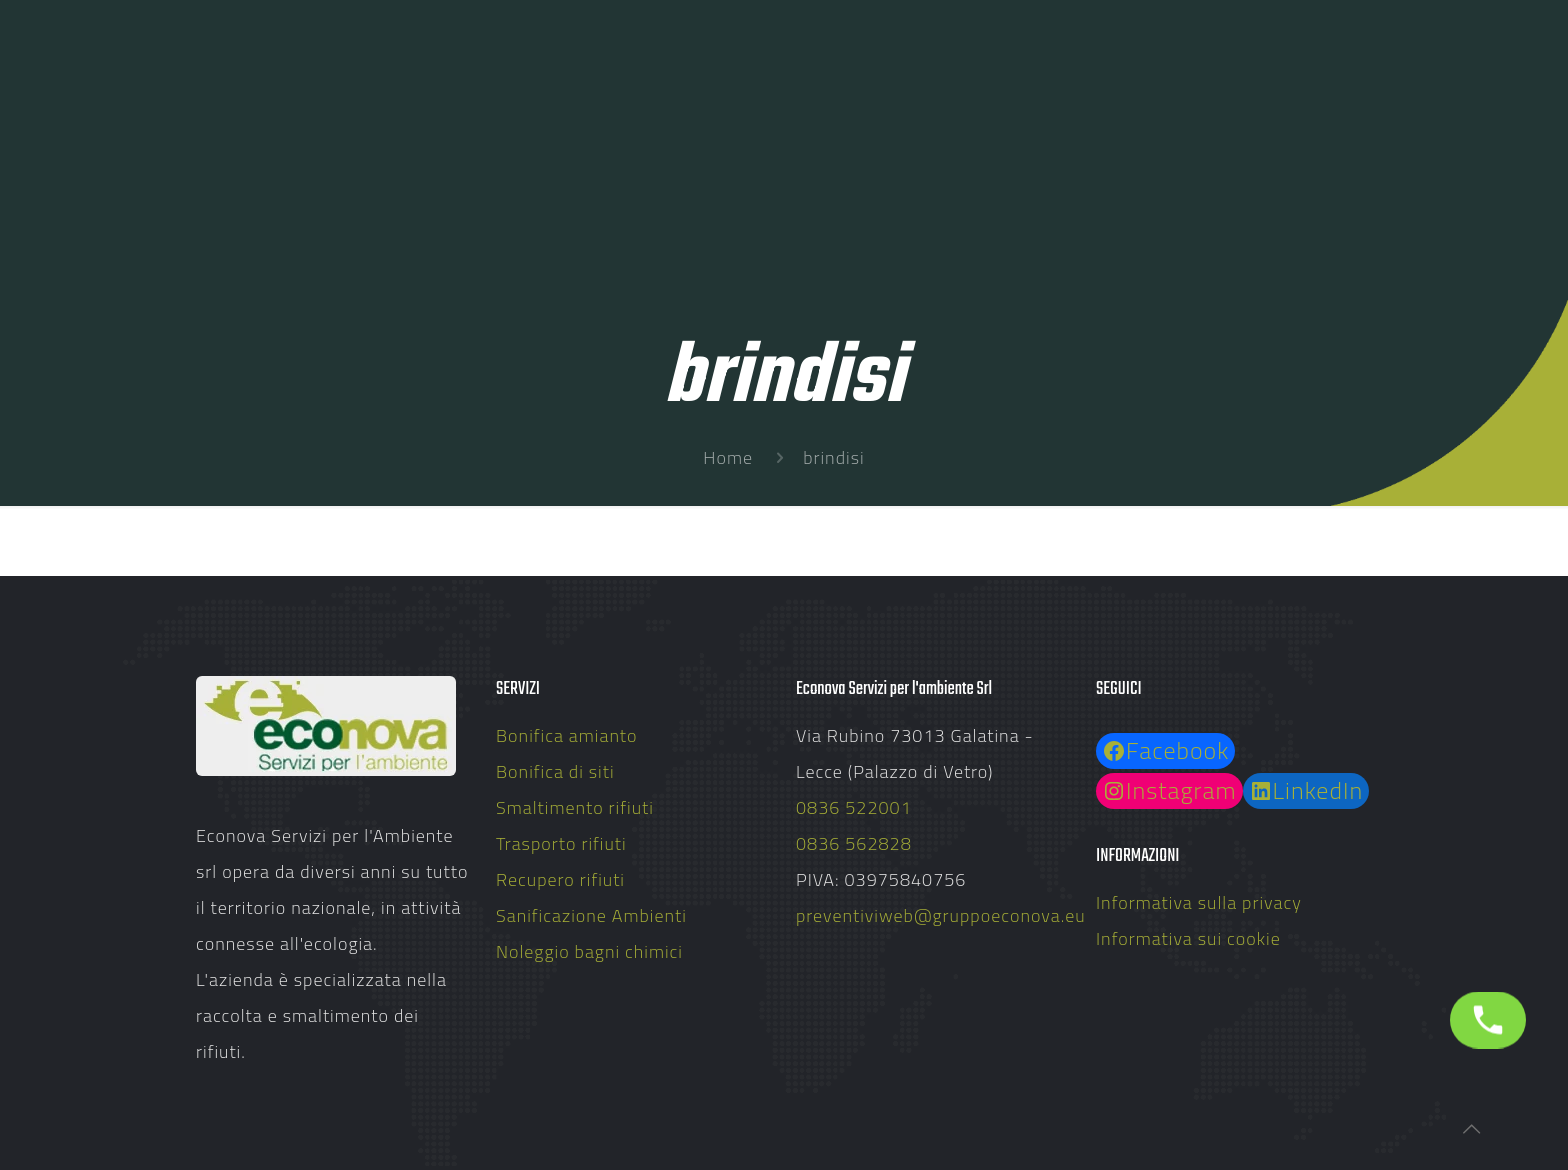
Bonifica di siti (555, 771)
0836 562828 (854, 843)
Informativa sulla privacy (1199, 902)
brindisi (833, 457)
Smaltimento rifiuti (575, 807)
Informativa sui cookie (1188, 938)
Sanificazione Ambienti (591, 915)
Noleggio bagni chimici (589, 951)
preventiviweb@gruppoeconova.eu (941, 915)
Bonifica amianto (567, 735)
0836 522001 (854, 807)
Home (728, 457)
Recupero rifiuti (560, 879)
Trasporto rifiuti (561, 843)
